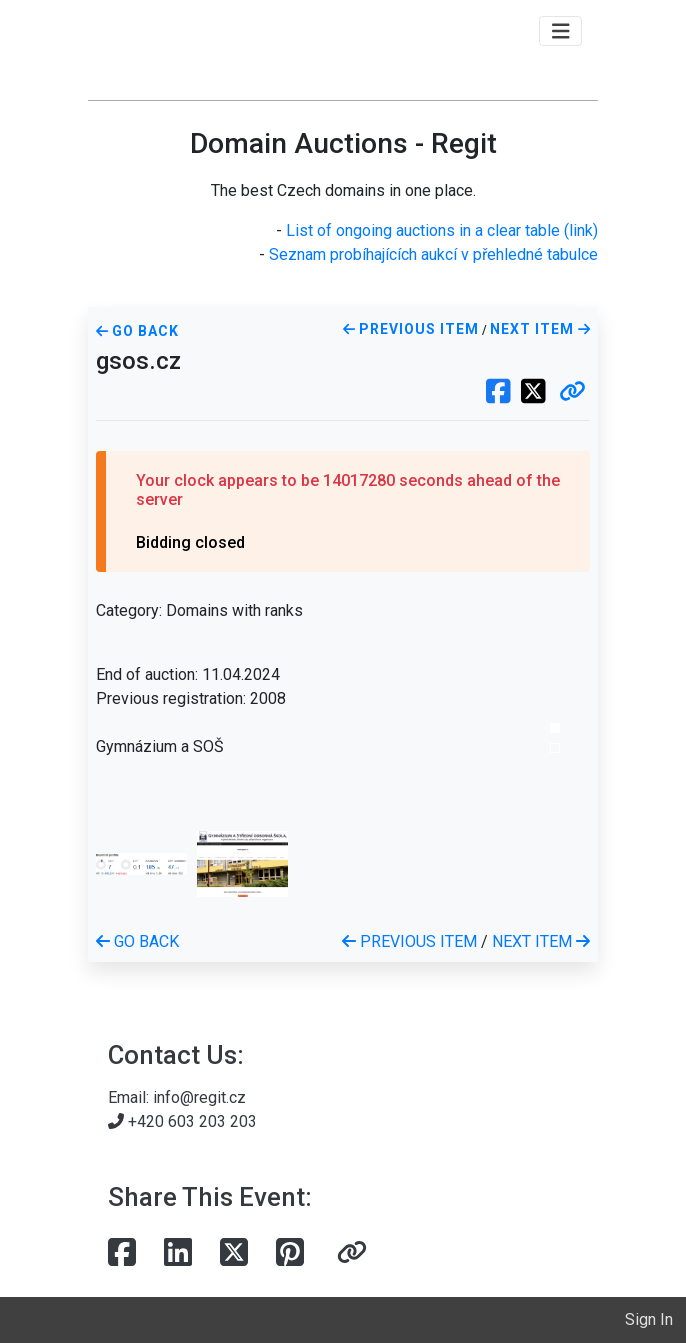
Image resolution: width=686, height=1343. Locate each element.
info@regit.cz (199, 1097)
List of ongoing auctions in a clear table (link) (442, 230)
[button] (572, 393)
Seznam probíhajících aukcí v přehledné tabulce (433, 254)
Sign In (649, 1319)
